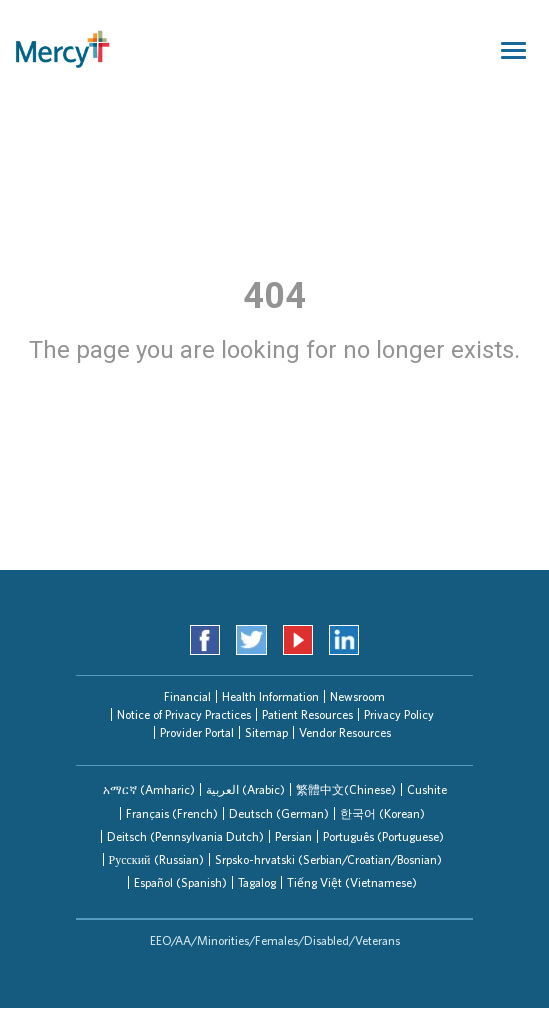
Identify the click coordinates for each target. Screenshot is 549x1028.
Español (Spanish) (180, 882)
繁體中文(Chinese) (346, 789)
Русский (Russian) (156, 859)
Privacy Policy (399, 714)
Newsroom (357, 696)
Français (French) (172, 813)
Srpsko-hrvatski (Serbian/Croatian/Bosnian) (328, 859)
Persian (293, 836)
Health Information (270, 696)
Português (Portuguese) (383, 836)
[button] (149, 789)
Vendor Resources (345, 732)
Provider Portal (197, 732)
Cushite (427, 789)
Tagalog (257, 882)
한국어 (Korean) (382, 813)
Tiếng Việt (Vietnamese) (352, 882)
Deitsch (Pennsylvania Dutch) (185, 836)
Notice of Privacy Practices (184, 714)
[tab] (149, 789)
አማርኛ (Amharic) (149, 789)
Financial (187, 696)
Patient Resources (307, 714)
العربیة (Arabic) (245, 789)
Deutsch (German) (279, 813)
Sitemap (266, 732)
